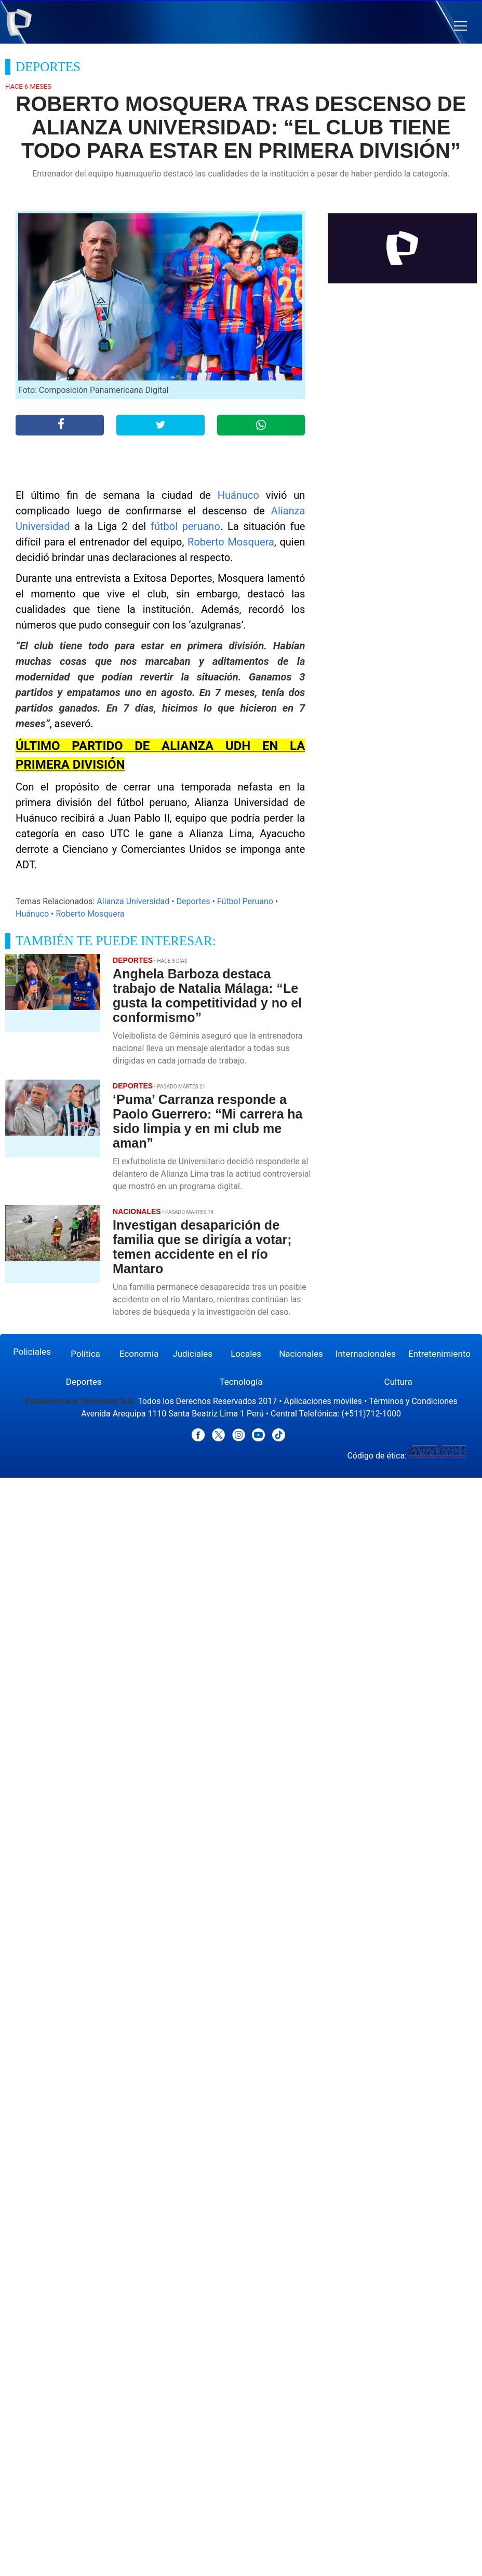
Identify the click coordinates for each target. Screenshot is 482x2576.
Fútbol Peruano (245, 901)
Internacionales (366, 1353)
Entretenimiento (439, 1353)
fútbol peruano (185, 526)
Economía (139, 1353)
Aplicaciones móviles (323, 1401)
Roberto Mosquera (231, 542)
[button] (460, 26)
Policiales (32, 1351)
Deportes (193, 901)
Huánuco (238, 495)
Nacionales (301, 1353)
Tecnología (240, 1381)
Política (85, 1353)
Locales (246, 1353)
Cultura (398, 1381)
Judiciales (192, 1353)
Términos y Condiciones (413, 1401)
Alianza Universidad (133, 901)
